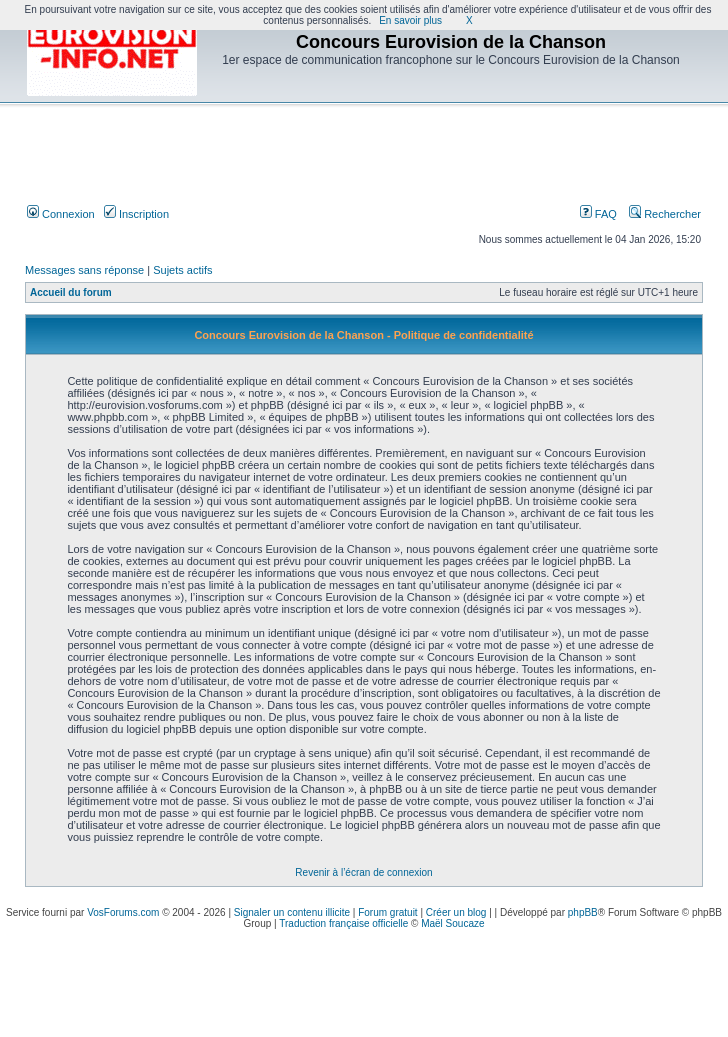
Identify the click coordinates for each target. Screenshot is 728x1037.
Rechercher (665, 214)
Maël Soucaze (452, 923)
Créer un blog (456, 912)
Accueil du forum (71, 292)
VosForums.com (123, 912)
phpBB (583, 912)
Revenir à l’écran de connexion (363, 872)
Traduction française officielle (343, 923)
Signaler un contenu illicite (292, 912)
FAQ (598, 214)
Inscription (136, 214)
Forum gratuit (387, 912)
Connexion (61, 214)
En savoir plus (410, 20)
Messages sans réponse (84, 270)
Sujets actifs (182, 270)
